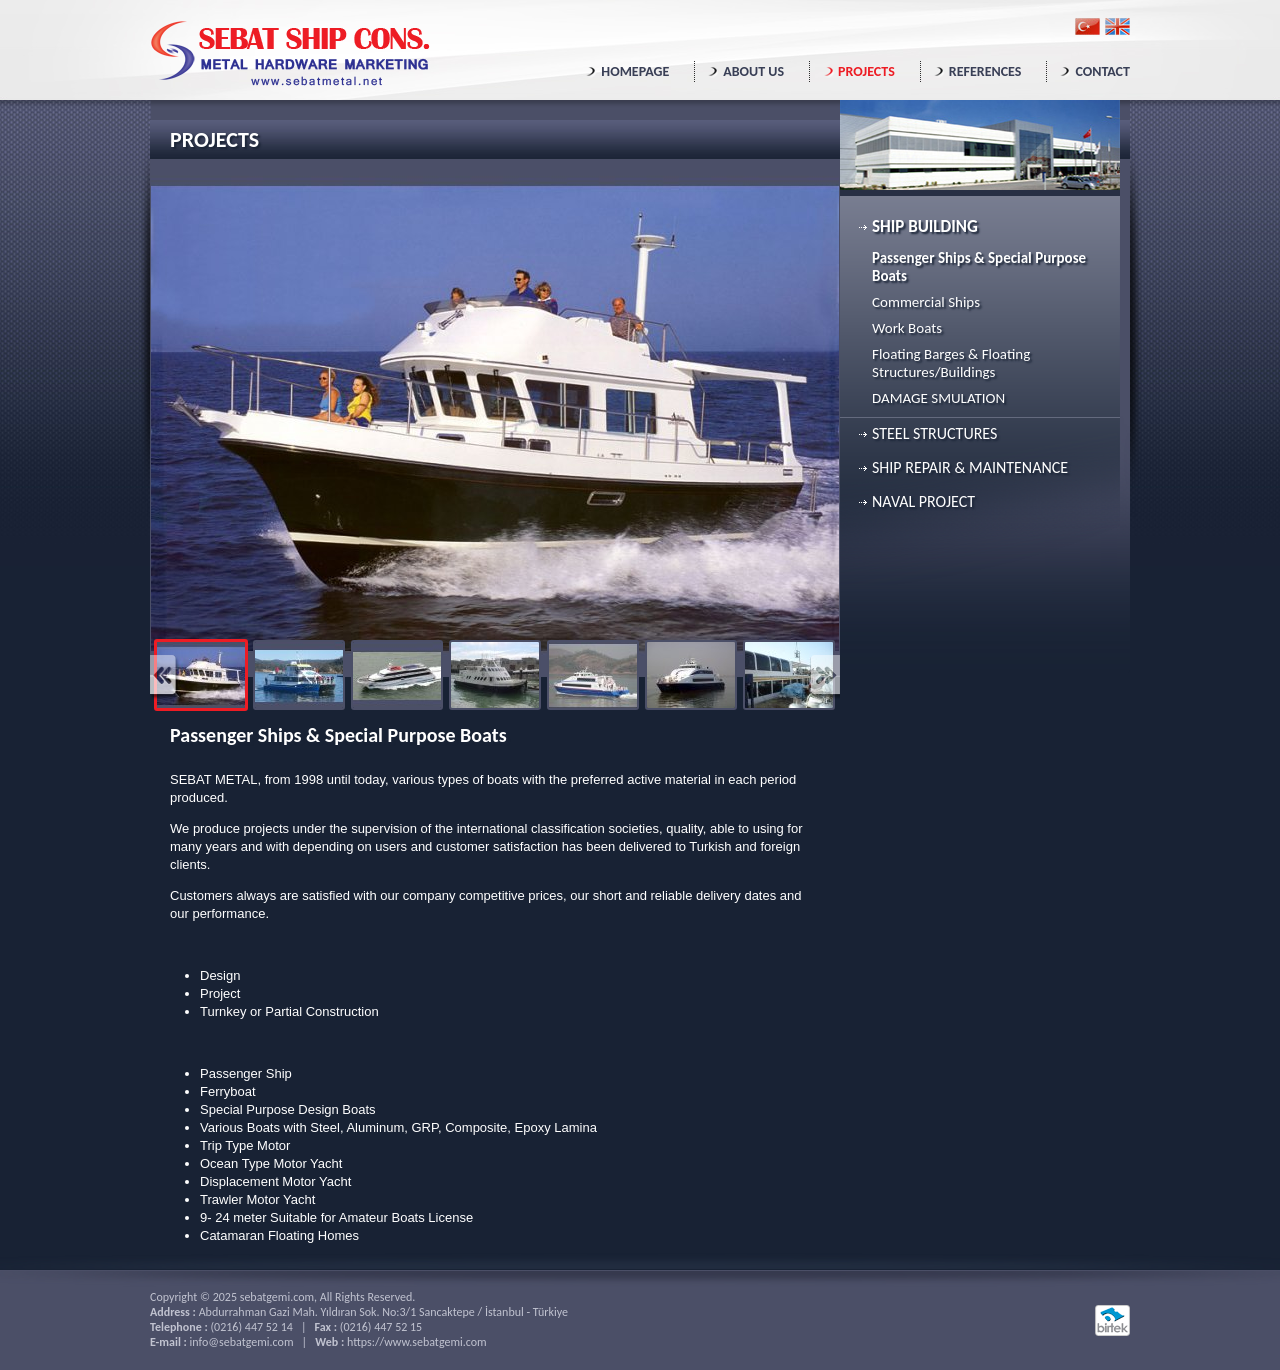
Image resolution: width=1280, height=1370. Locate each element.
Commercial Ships (926, 302)
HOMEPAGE (635, 71)
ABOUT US (753, 71)
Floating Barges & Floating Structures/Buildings (951, 363)
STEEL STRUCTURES (934, 433)
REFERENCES (985, 71)
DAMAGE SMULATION (938, 398)
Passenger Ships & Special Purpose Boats (979, 267)
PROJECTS (866, 71)
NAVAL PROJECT (923, 501)
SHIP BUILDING (925, 226)
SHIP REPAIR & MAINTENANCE (970, 467)
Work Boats (907, 328)
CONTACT (1102, 71)
